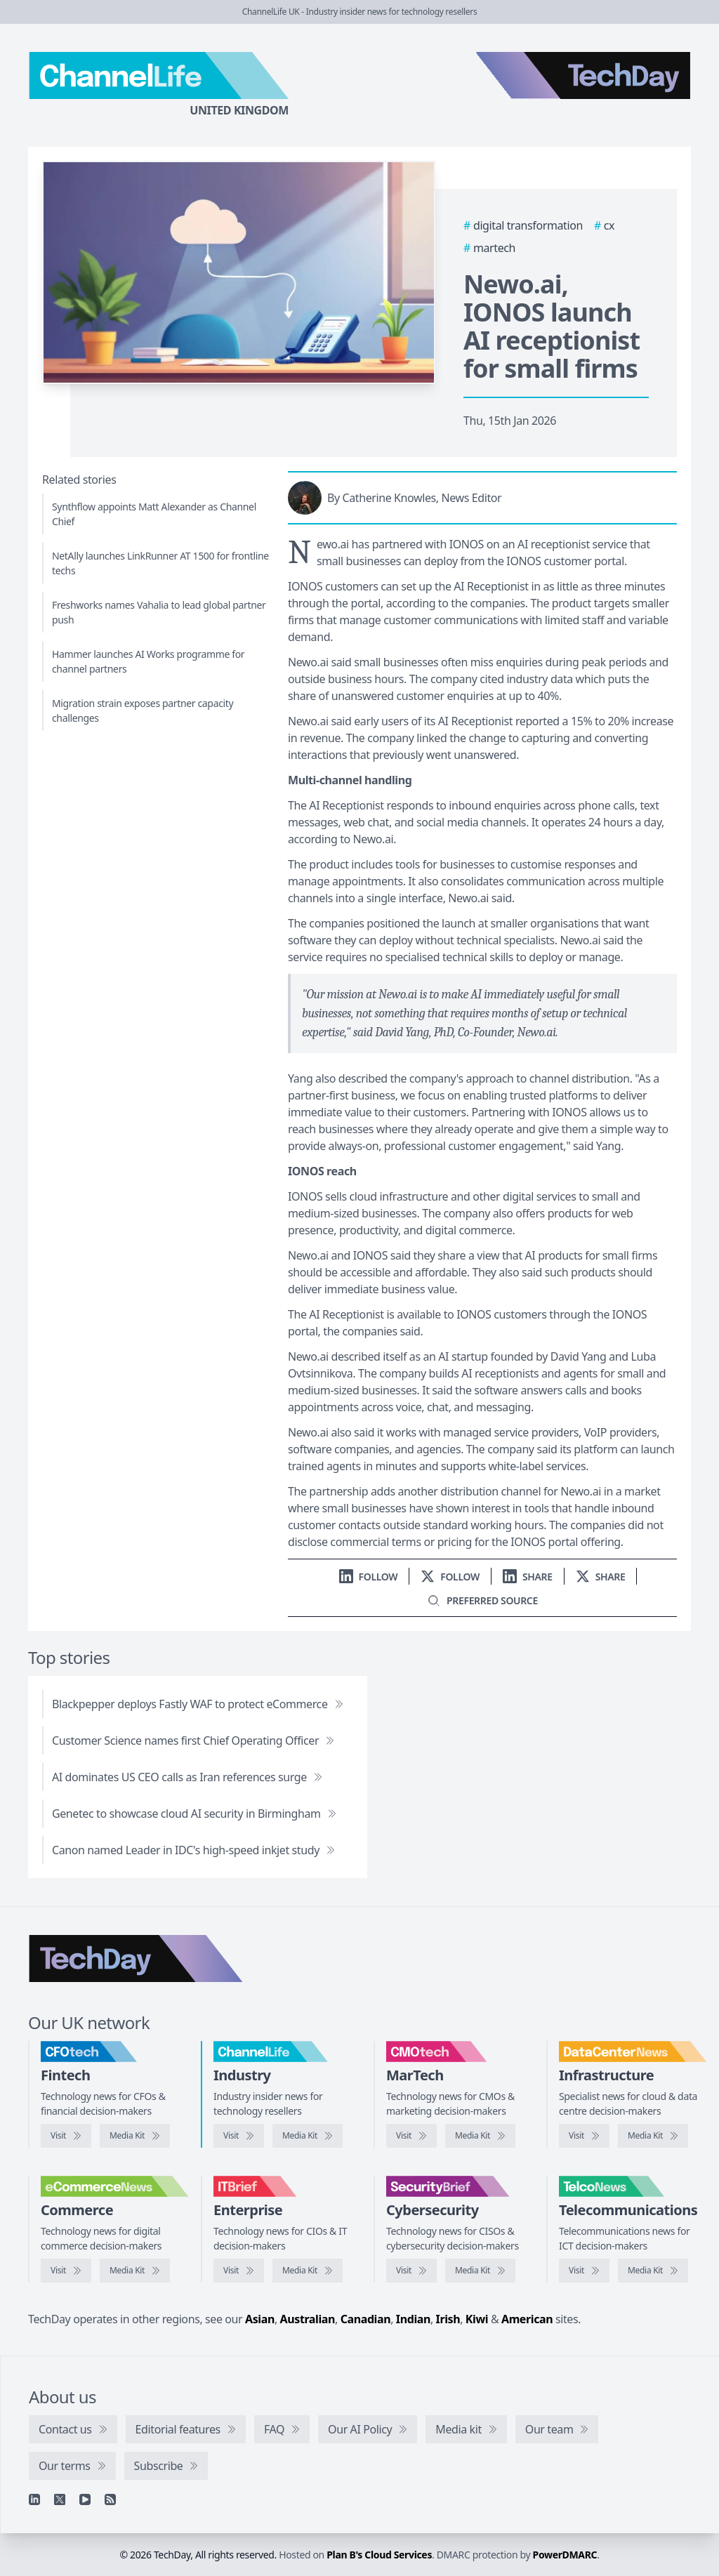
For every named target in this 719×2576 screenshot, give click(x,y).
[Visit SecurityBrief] (411, 2271)
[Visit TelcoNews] (584, 2271)
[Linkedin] (34, 2499)
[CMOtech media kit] (480, 2136)
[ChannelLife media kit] (307, 2136)
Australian (307, 2319)
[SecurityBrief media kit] (480, 2271)
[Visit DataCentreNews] (584, 2136)
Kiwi (477, 2319)
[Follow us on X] (450, 1576)
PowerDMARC (565, 2554)
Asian (260, 2319)
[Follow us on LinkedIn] (368, 1576)
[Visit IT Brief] (238, 2271)
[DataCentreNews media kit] (653, 2136)
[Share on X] (601, 1576)
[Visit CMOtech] (411, 2136)
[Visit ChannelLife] (238, 2136)
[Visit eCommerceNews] (66, 2271)
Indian (413, 2319)
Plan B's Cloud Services (379, 2554)
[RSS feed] (110, 2499)
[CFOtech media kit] (135, 2136)
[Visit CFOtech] (66, 2136)
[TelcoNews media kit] (653, 2271)
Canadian (366, 2319)
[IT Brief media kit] (307, 2271)
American (527, 2319)
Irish (448, 2319)
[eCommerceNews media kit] (135, 2271)
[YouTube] (85, 2499)
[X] (59, 2499)
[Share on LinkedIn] (528, 1576)
